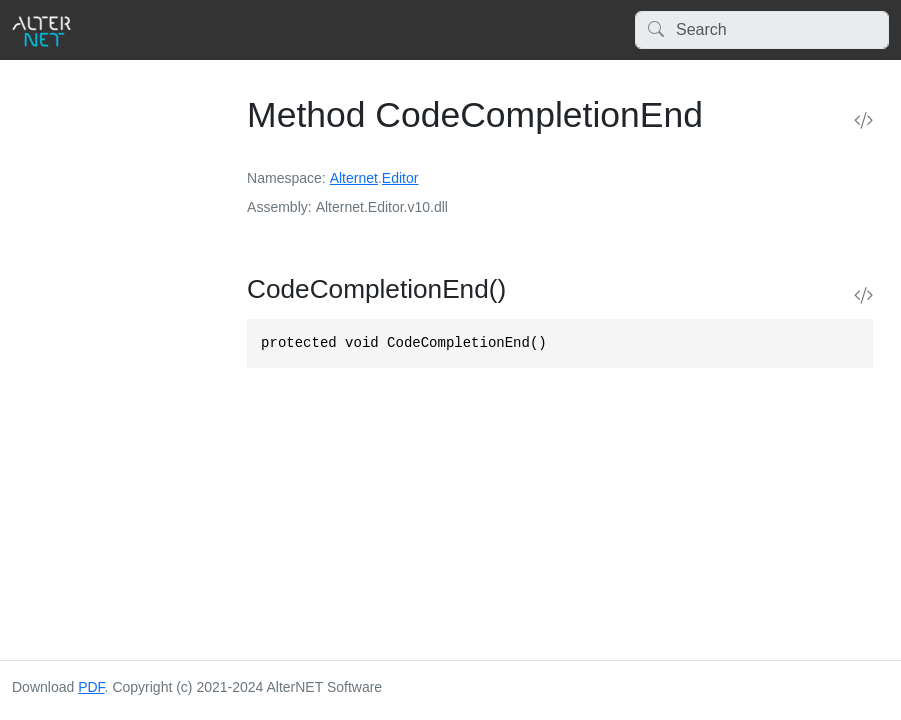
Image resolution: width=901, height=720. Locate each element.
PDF (91, 687)
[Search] (762, 30)
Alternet (354, 178)
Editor (400, 178)
